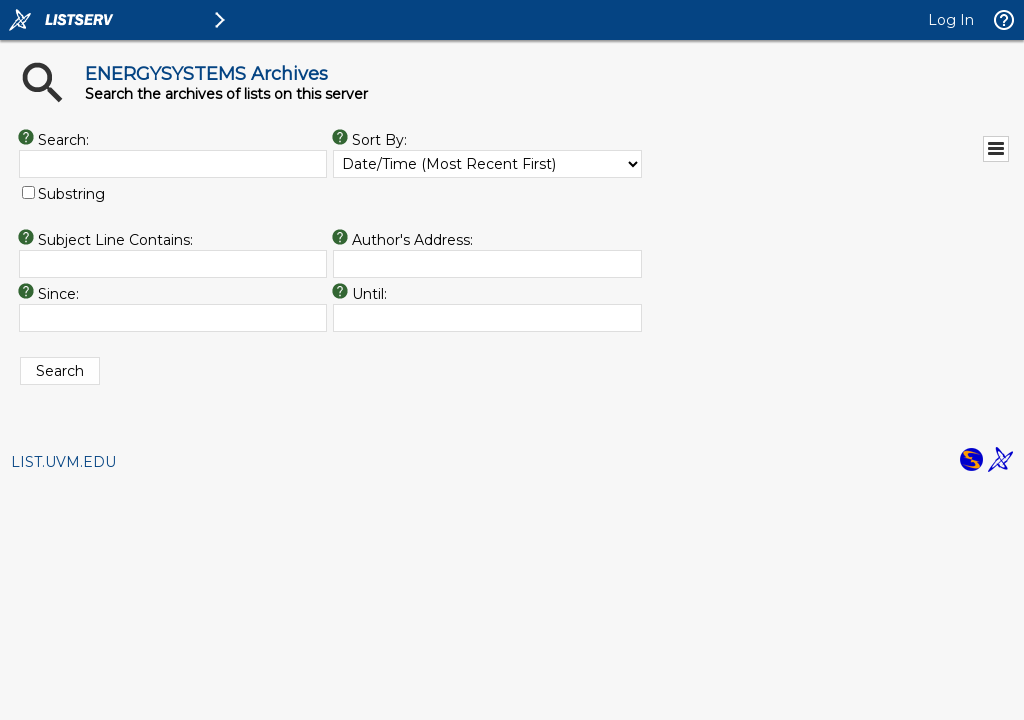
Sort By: (381, 140)
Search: (63, 140)
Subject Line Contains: (115, 240)
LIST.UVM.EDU (63, 462)
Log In (951, 20)
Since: (58, 294)
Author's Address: (414, 240)
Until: (371, 294)
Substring (71, 194)
